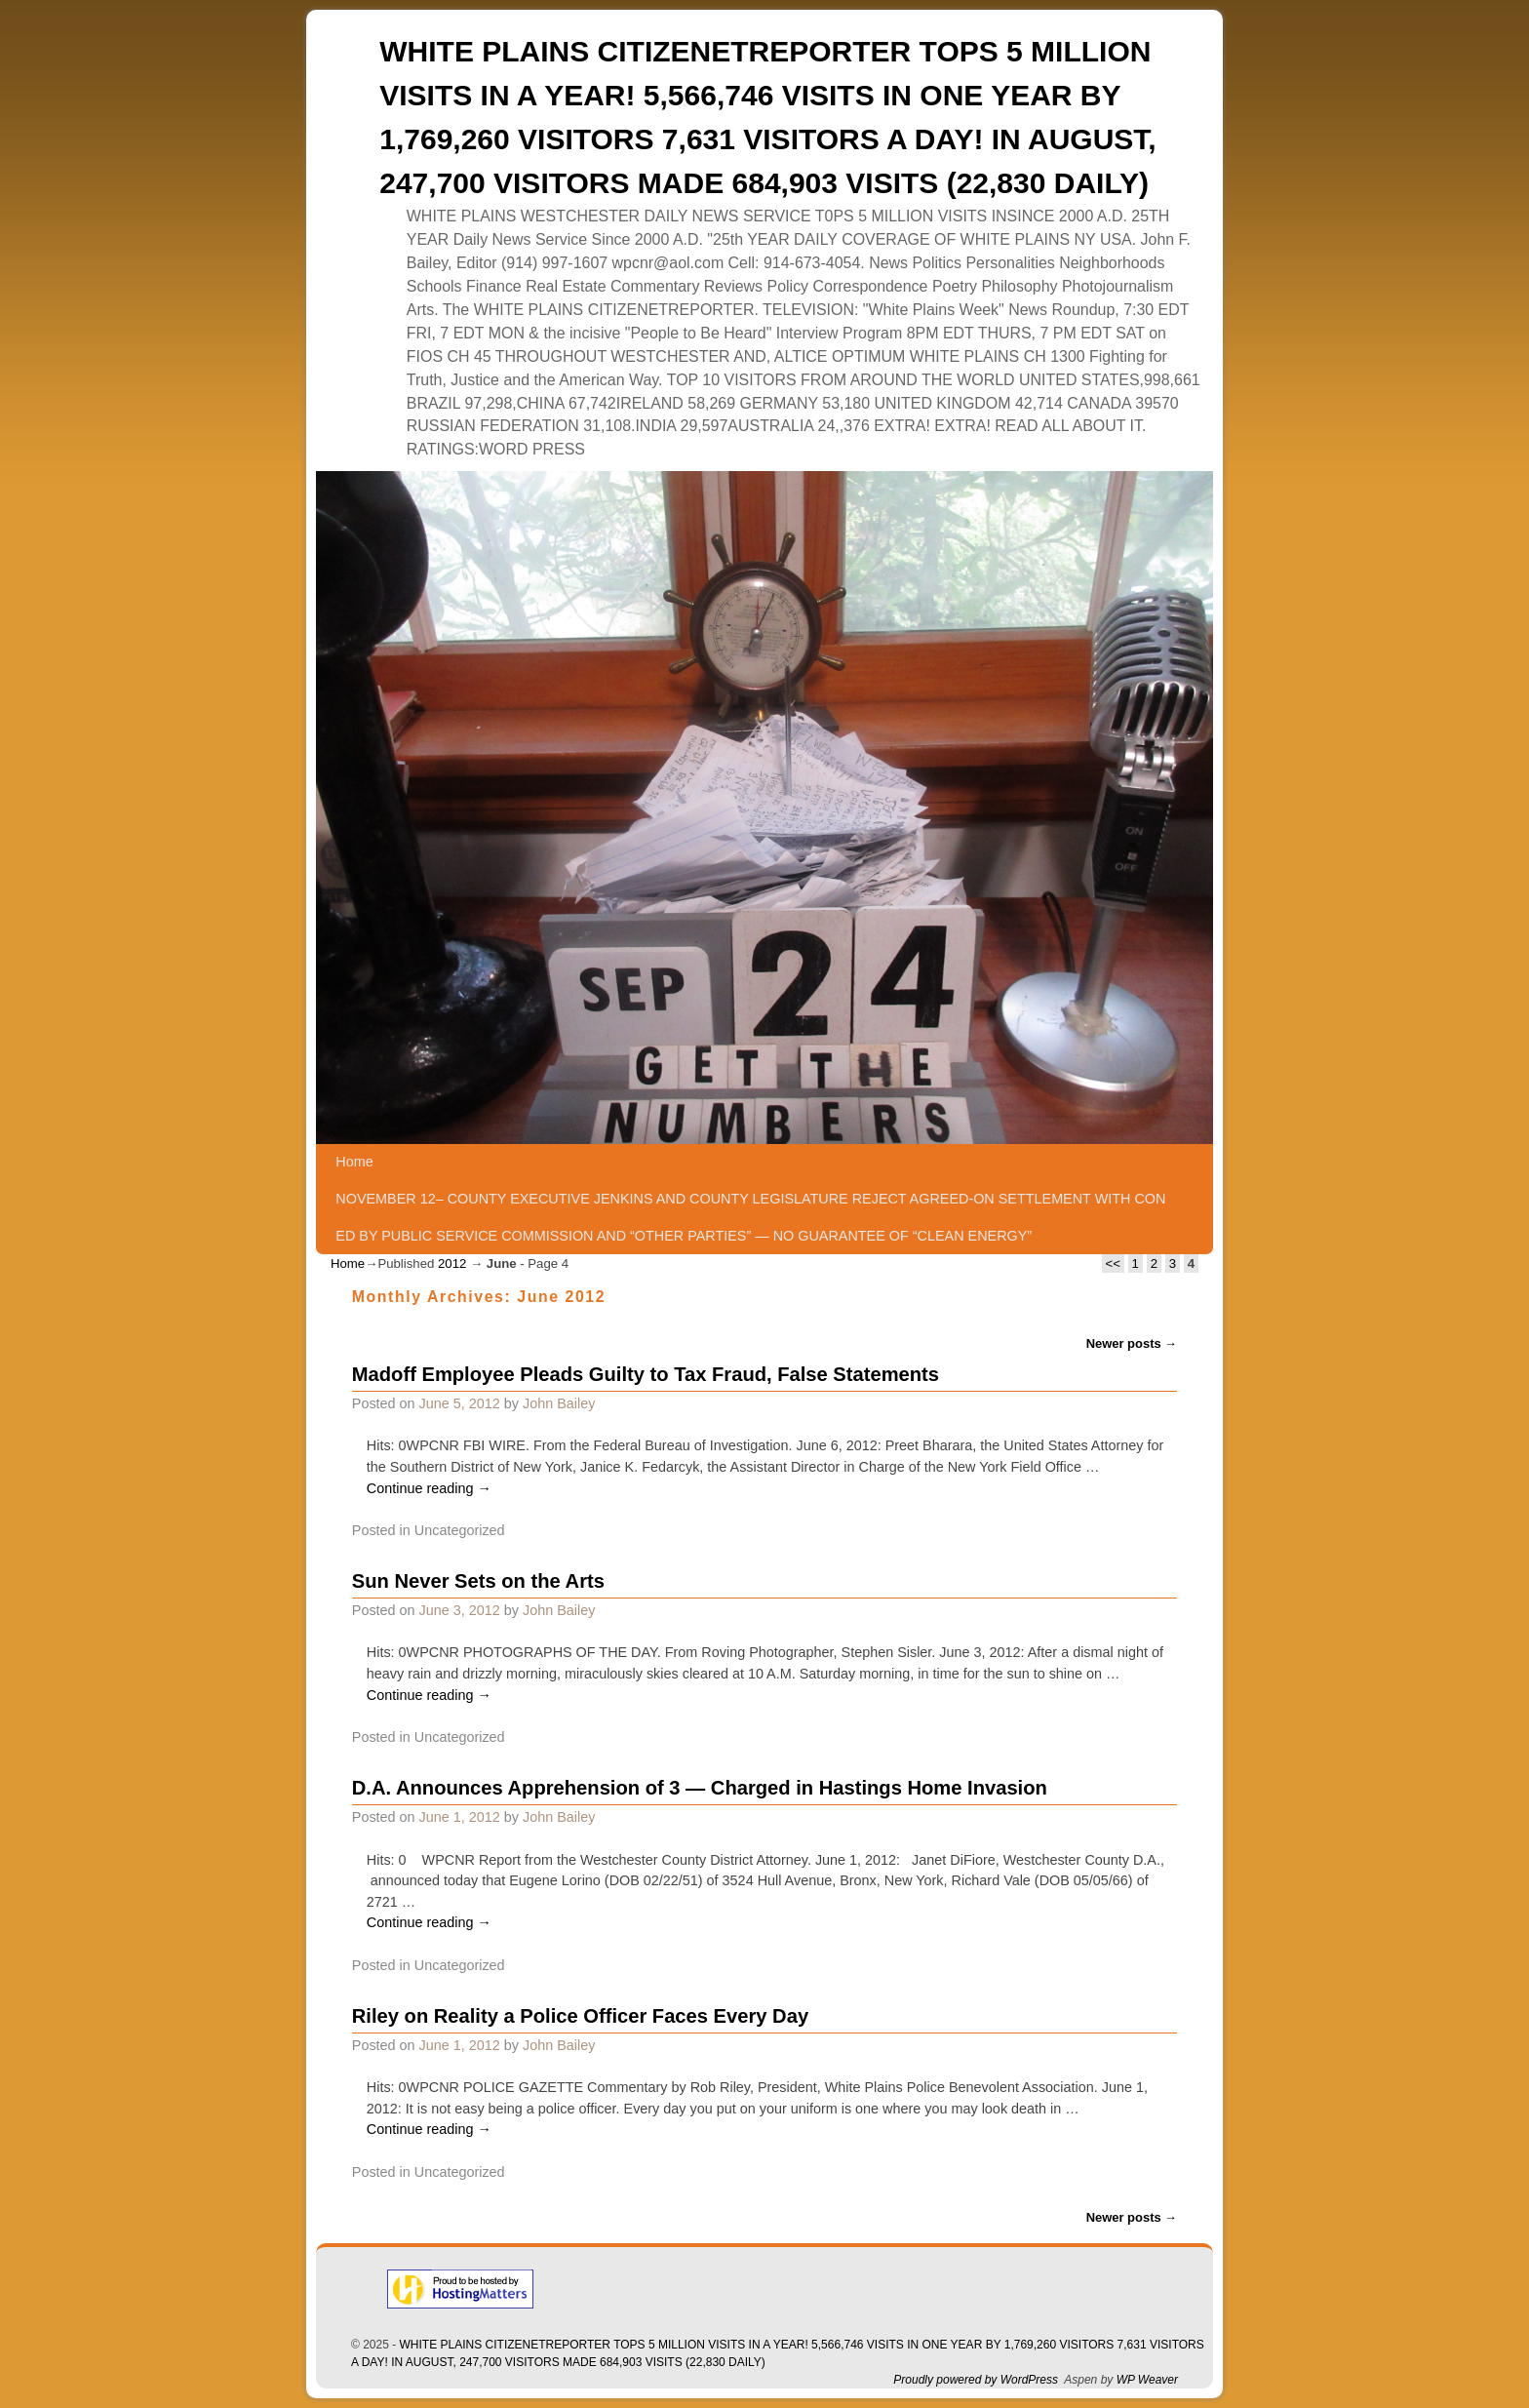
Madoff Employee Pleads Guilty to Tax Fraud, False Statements (645, 1374)
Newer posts (1132, 1343)
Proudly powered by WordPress (975, 2380)
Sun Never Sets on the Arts (478, 1581)
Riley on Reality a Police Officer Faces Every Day (580, 2016)
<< (1113, 1263)
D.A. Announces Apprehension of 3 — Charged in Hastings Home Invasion (699, 1787)
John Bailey (559, 1403)
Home (353, 1161)
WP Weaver (1147, 2380)
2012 (452, 1263)
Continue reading (429, 1488)
